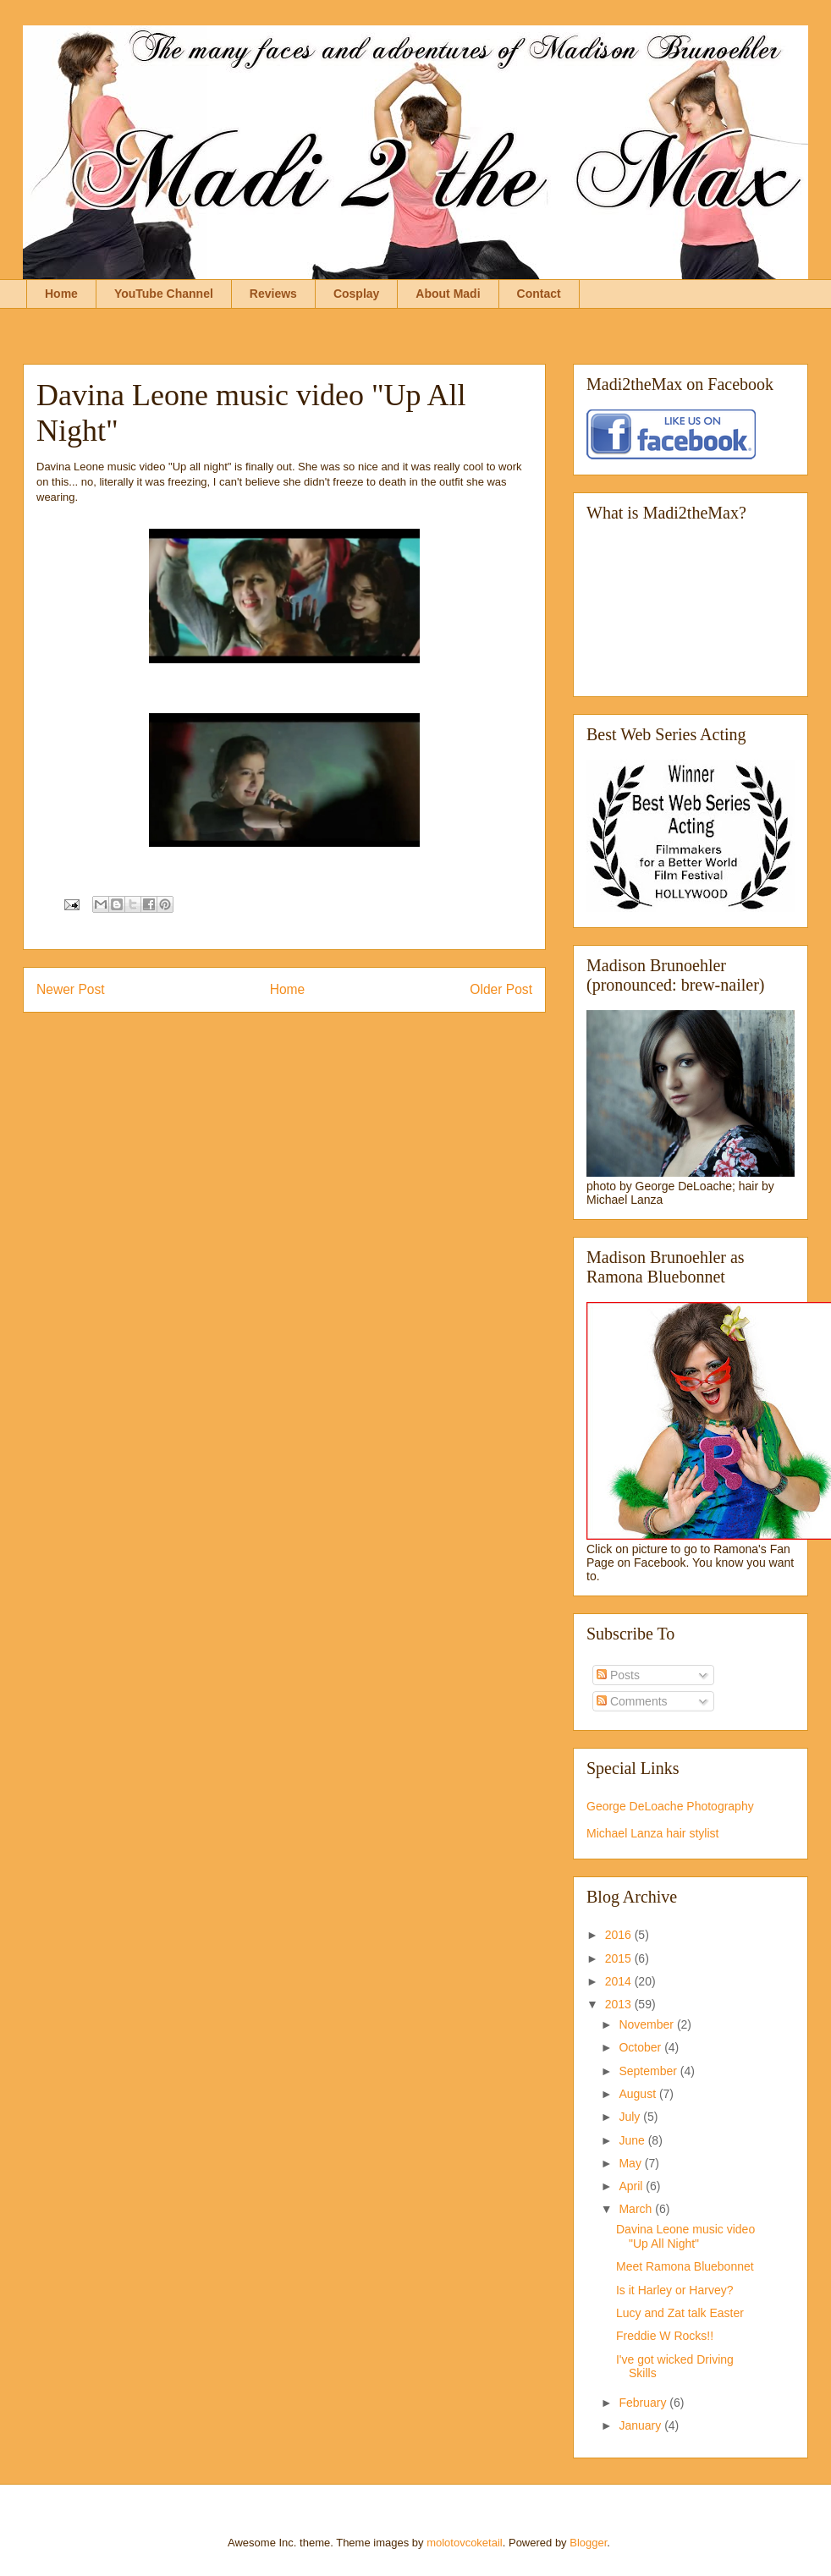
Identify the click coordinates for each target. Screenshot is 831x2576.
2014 (620, 1981)
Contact (539, 293)
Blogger (588, 2542)
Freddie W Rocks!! (664, 2336)
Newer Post (70, 989)
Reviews (273, 293)
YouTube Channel (163, 293)
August (638, 2094)
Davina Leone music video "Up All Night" (685, 2236)
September (649, 2071)
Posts (618, 1675)
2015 (620, 1958)
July (631, 2116)
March (637, 2209)
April (632, 2186)
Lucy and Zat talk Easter (680, 2313)
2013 (620, 2004)
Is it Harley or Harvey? (674, 2290)
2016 (620, 1935)
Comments (632, 1701)
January (641, 2425)
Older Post (501, 989)
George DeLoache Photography (670, 1806)
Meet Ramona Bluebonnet (685, 2266)
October (641, 2047)
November (647, 2024)
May (631, 2163)
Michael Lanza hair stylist (652, 1833)
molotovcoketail (465, 2542)
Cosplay (356, 293)
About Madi (448, 293)
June (633, 2140)
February (644, 2402)
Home (61, 293)
